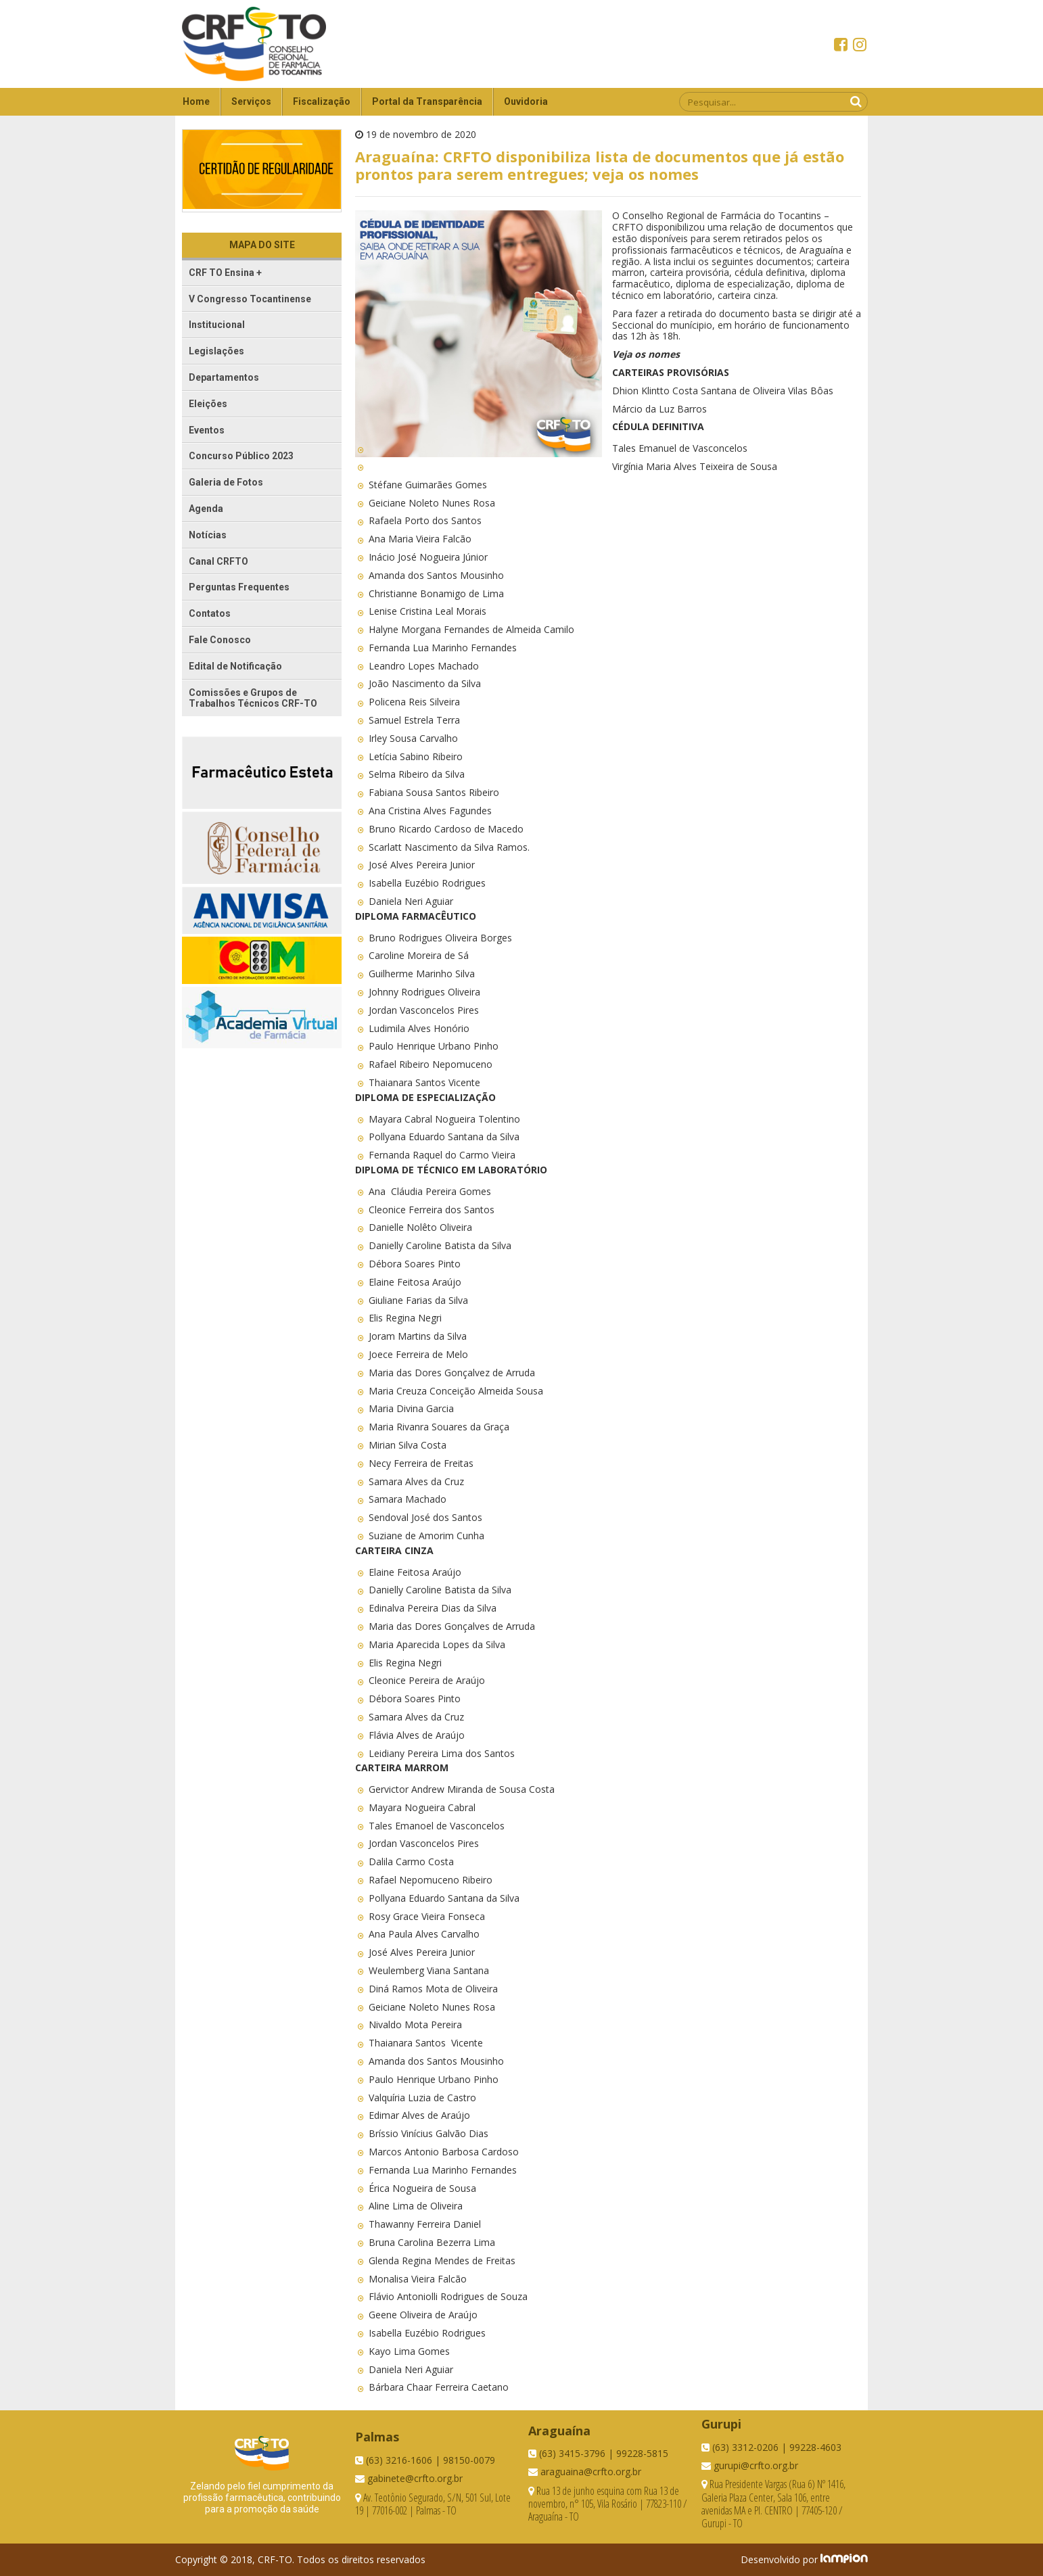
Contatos (210, 613)
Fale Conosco (220, 639)
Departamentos (224, 377)
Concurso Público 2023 (241, 455)
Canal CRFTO (218, 561)
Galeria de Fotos (226, 482)
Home (196, 101)
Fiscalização (321, 101)
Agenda (206, 508)
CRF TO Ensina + (225, 272)
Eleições (208, 403)
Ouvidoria (526, 101)
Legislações (216, 351)
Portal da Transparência (427, 101)
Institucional (217, 324)
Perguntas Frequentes (239, 587)
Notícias (208, 535)
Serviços (251, 101)
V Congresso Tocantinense (250, 299)
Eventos (207, 430)
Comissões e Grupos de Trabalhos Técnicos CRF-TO (253, 698)
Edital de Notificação (235, 666)
